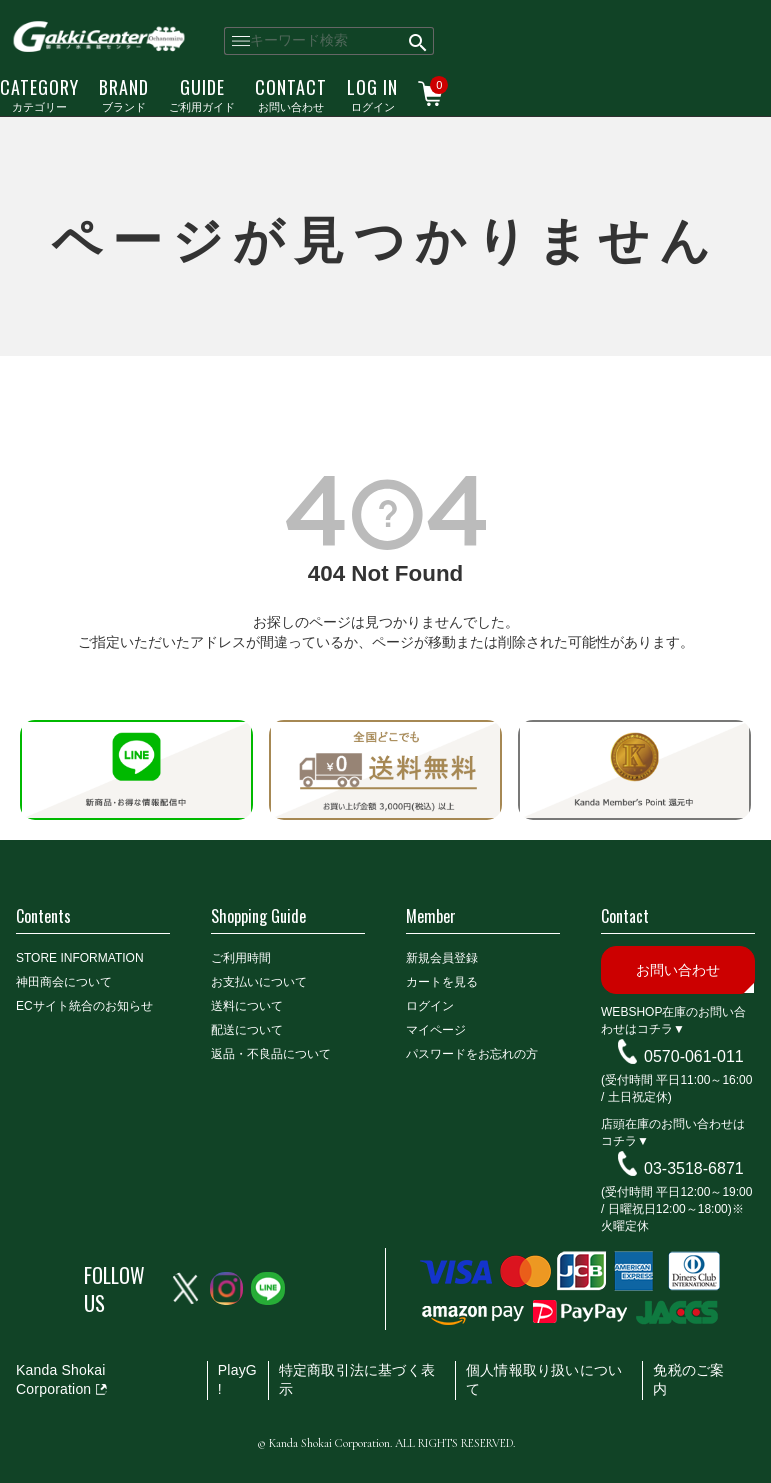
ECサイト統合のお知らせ (84, 1006)
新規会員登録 (442, 958)
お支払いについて (259, 982)
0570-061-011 (694, 1055)
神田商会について (64, 982)
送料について (247, 1006)
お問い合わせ (291, 94)
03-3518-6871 (694, 1167)
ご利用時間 (241, 958)
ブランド (124, 94)
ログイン (372, 94)
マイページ (436, 1030)
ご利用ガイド (202, 94)
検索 (418, 41)
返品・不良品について (271, 1054)
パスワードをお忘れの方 (472, 1054)
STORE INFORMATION (80, 958)
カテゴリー (39, 94)
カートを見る (442, 982)
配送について (247, 1030)
